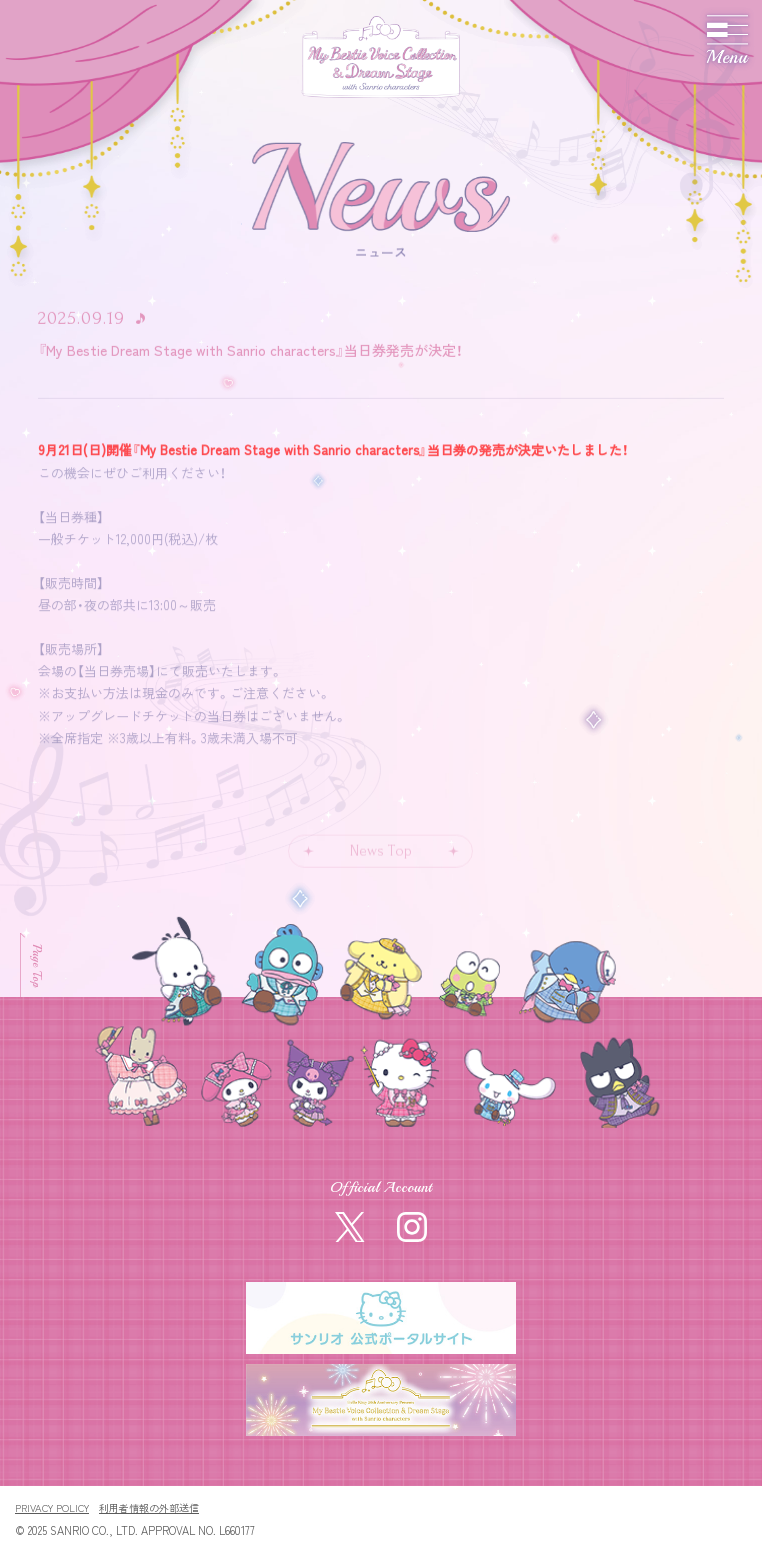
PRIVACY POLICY (52, 1508)
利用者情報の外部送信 (149, 1508)
